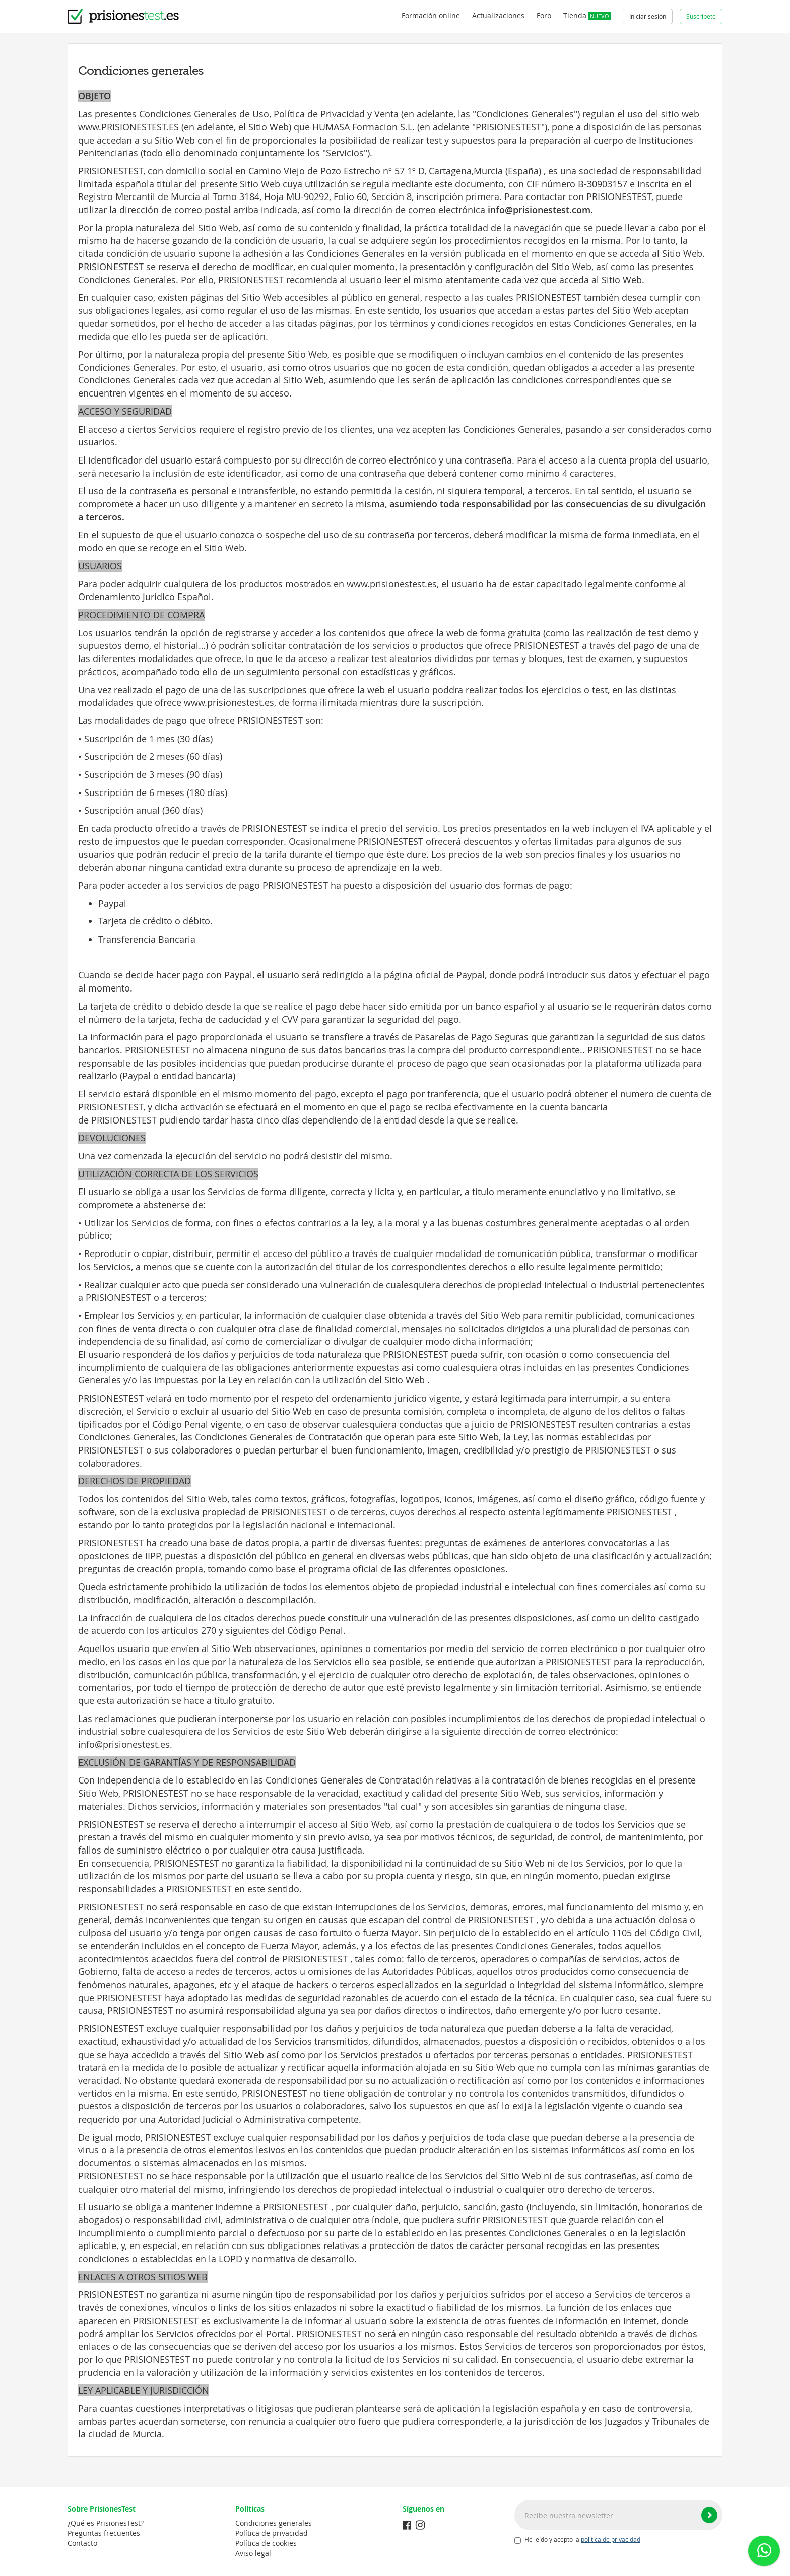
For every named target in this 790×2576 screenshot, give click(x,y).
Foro (544, 15)
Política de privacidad (271, 2533)
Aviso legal (253, 2553)
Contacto (82, 2543)
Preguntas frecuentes (104, 2533)
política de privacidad (610, 2539)
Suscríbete (701, 16)
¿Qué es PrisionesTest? (106, 2523)
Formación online (431, 15)
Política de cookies (266, 2543)
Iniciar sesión (647, 16)
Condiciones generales (273, 2523)
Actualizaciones (498, 15)
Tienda (587, 15)
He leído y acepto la (577, 2540)
